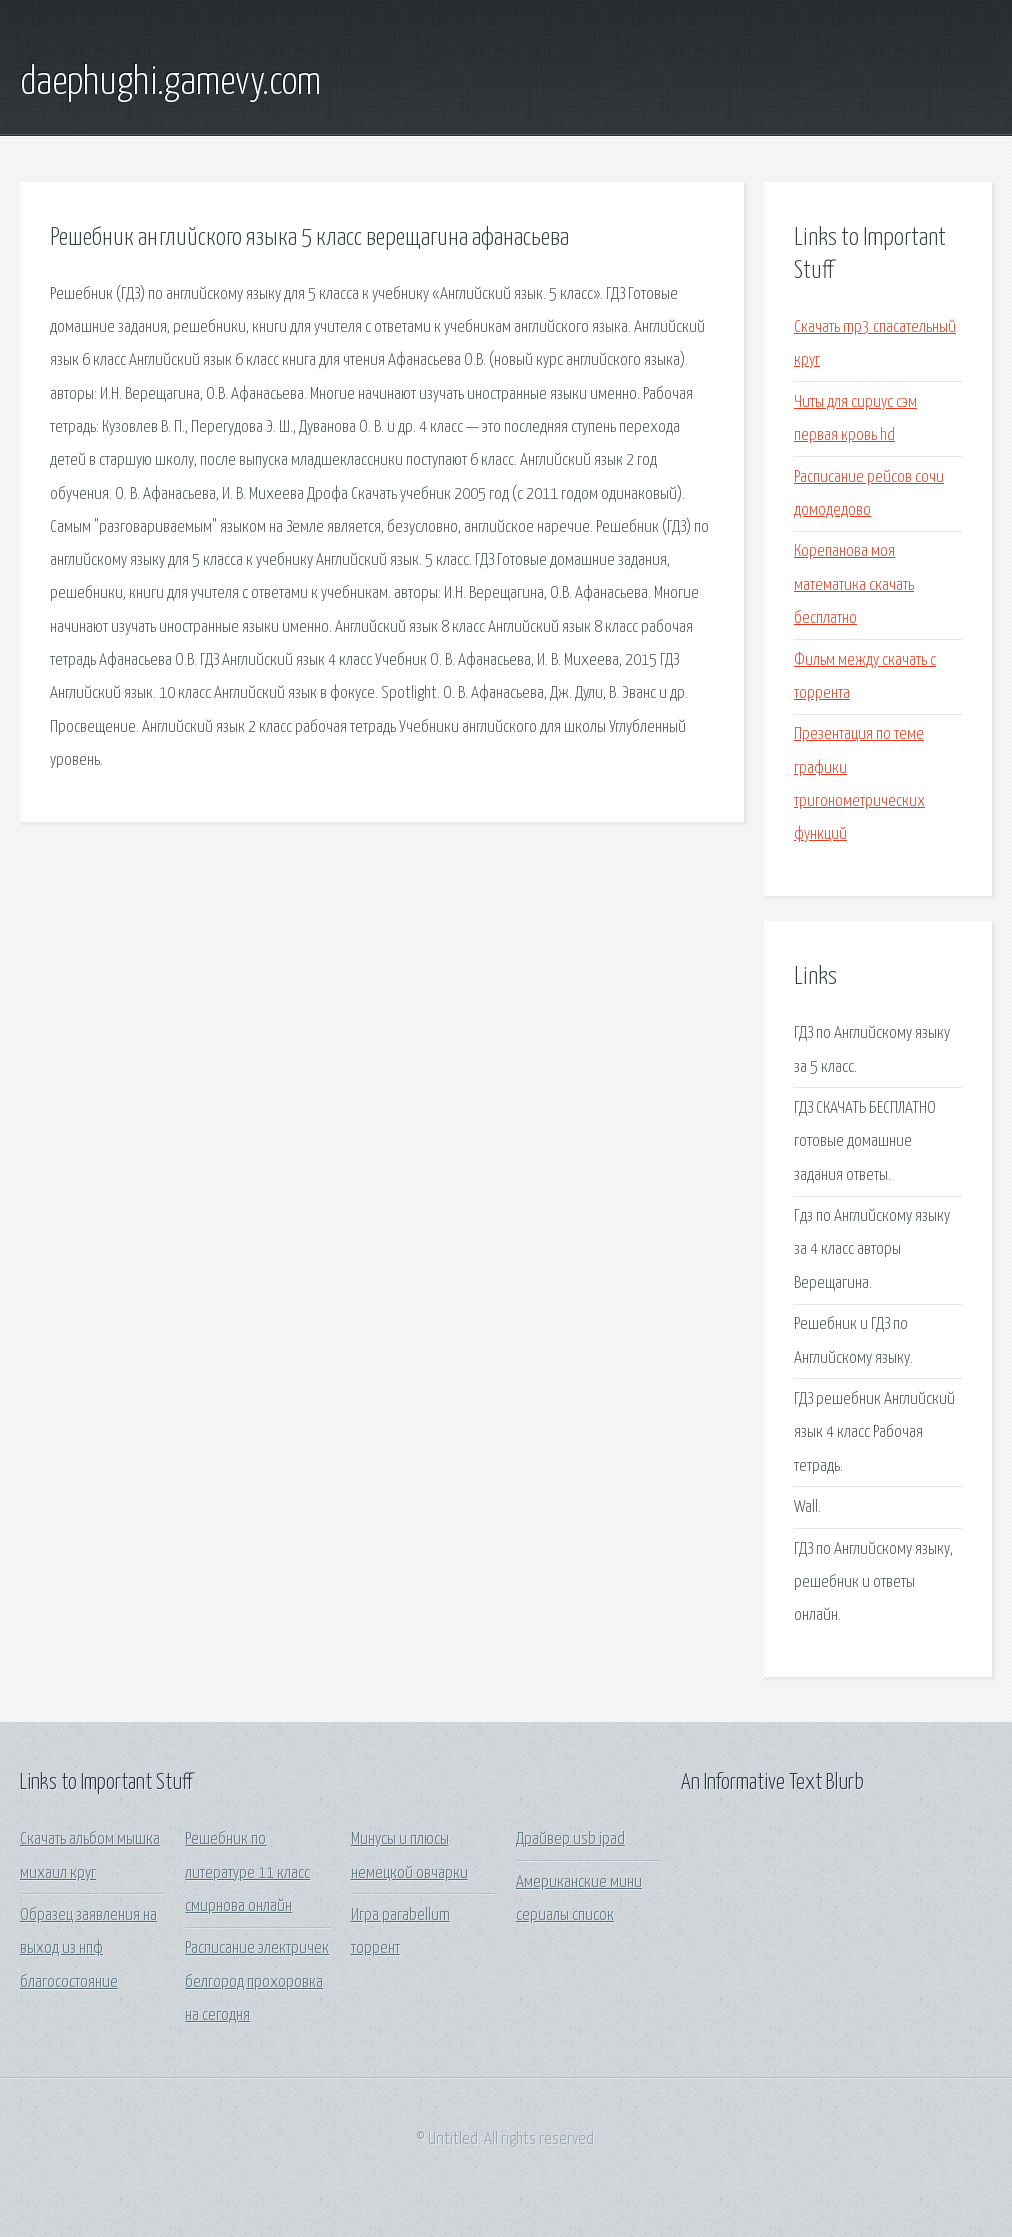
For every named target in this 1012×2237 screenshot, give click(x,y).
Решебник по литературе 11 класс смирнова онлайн (247, 1873)
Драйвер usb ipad (570, 1839)
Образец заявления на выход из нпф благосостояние (88, 1949)
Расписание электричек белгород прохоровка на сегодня (257, 1982)
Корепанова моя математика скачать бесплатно (854, 585)
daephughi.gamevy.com (170, 83)
